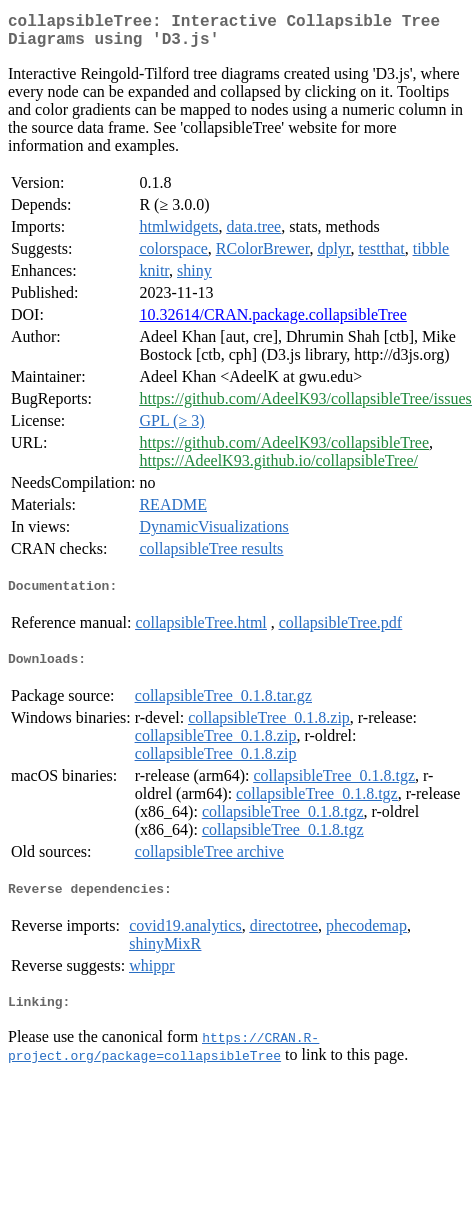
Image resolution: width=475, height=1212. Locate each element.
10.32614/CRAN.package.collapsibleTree (272, 322)
